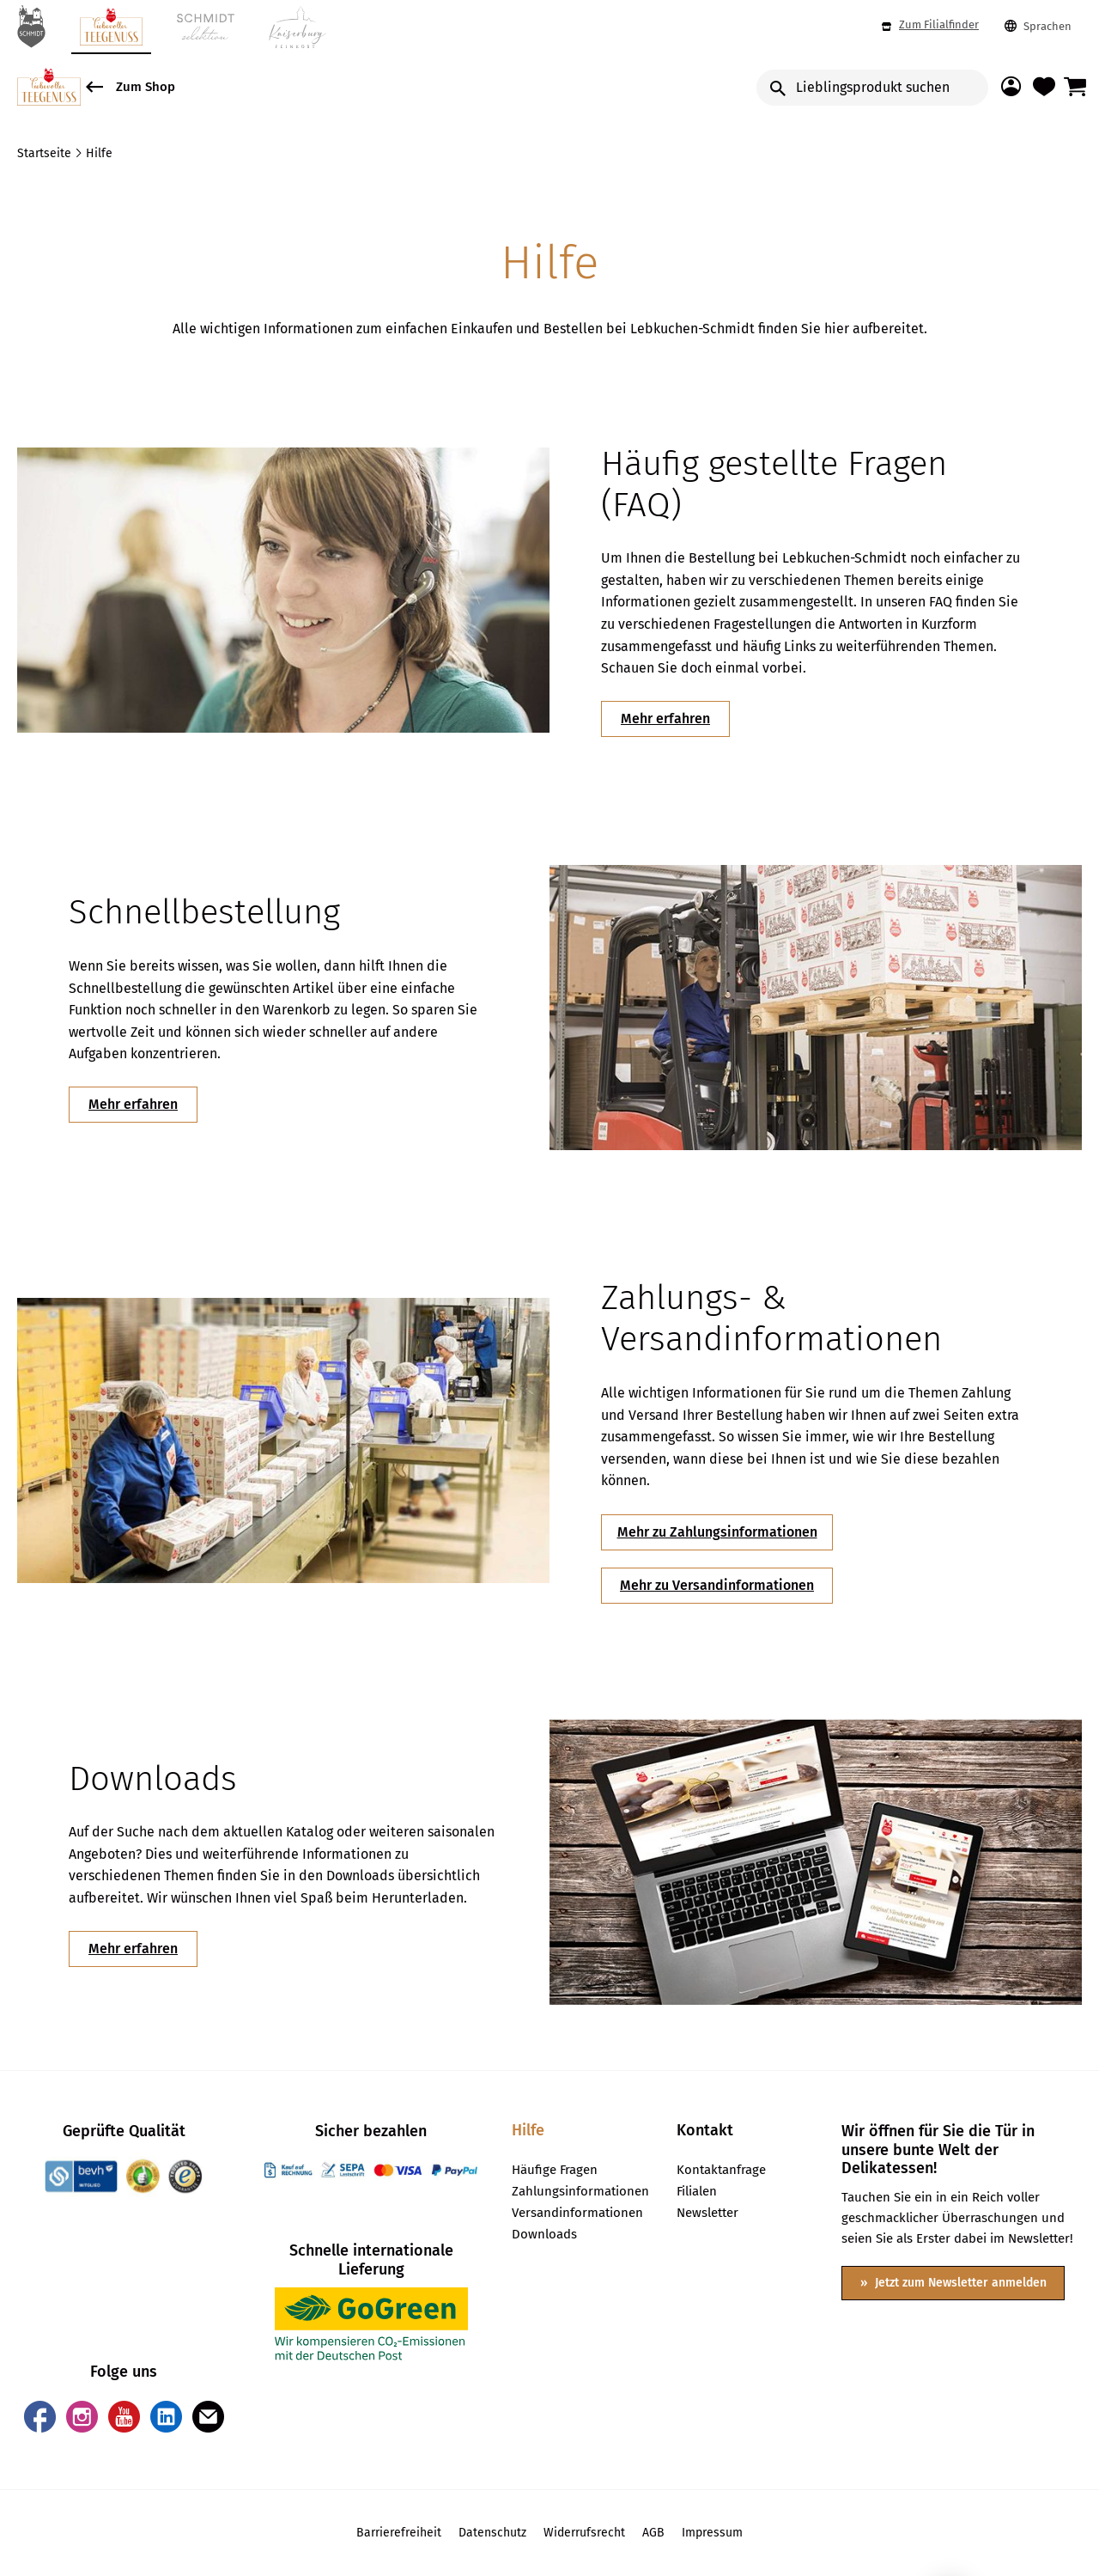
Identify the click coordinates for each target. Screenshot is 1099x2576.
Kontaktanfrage (721, 2170)
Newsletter (707, 2213)
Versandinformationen (577, 2213)
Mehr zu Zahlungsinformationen (717, 1532)
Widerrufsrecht (584, 2532)
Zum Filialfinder (930, 25)
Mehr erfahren (665, 718)
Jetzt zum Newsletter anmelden (959, 2282)
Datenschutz (492, 2532)
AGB (653, 2532)
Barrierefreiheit (398, 2532)
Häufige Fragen (555, 2170)
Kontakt (705, 2131)
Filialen (697, 2192)
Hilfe (528, 2131)
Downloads (544, 2235)
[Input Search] (872, 88)
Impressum (712, 2532)
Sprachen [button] (1038, 27)
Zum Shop (130, 83)
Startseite (46, 153)
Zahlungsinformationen (577, 2192)
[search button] (778, 87)
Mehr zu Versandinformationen (717, 1585)
